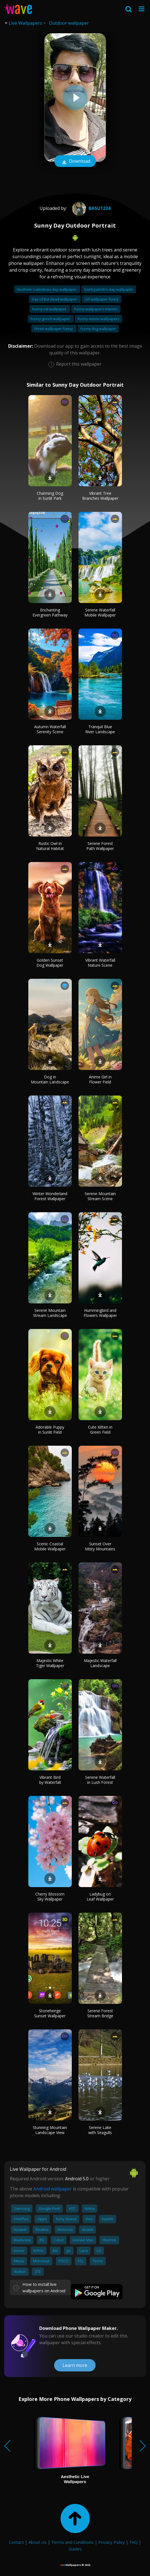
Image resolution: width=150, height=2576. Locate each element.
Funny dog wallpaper (98, 328)
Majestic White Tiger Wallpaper (50, 1663)
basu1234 (90, 208)
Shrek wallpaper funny (54, 328)
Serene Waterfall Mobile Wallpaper (100, 612)
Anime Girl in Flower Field (100, 1079)
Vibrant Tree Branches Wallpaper (100, 496)
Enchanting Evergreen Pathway (50, 612)
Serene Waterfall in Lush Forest (100, 1780)
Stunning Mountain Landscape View (50, 2130)
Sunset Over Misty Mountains (100, 1546)
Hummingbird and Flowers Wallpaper (100, 1313)
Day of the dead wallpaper (55, 299)
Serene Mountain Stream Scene (100, 1196)
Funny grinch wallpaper (51, 318)
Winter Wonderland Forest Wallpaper (50, 1196)
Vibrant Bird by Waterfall (50, 1780)
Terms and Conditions (72, 2542)
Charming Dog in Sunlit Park (50, 496)
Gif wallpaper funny (102, 299)
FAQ (134, 2542)
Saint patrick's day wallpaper (108, 289)
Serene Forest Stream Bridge (100, 2013)
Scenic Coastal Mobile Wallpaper (50, 1546)
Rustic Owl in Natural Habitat (50, 846)
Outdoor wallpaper (69, 23)
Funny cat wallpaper (49, 308)
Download (75, 161)
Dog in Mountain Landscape (50, 1079)
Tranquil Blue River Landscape (100, 729)
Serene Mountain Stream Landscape (50, 1313)
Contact (16, 2542)
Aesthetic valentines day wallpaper (47, 289)
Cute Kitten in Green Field (100, 1429)
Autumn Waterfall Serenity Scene (50, 729)
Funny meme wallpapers (98, 318)
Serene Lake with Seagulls (100, 2130)
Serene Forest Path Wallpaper (100, 846)
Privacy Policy (111, 2542)
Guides (75, 2549)
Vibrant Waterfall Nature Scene (100, 962)
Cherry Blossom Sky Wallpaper (49, 1896)
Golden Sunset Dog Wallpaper (49, 962)
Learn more (75, 2365)
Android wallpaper (52, 2189)
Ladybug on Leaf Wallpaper (100, 1896)
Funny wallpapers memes (96, 308)
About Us (38, 2542)
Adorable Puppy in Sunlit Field (50, 1429)
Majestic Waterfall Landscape (100, 1663)
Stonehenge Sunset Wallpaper (50, 2013)
